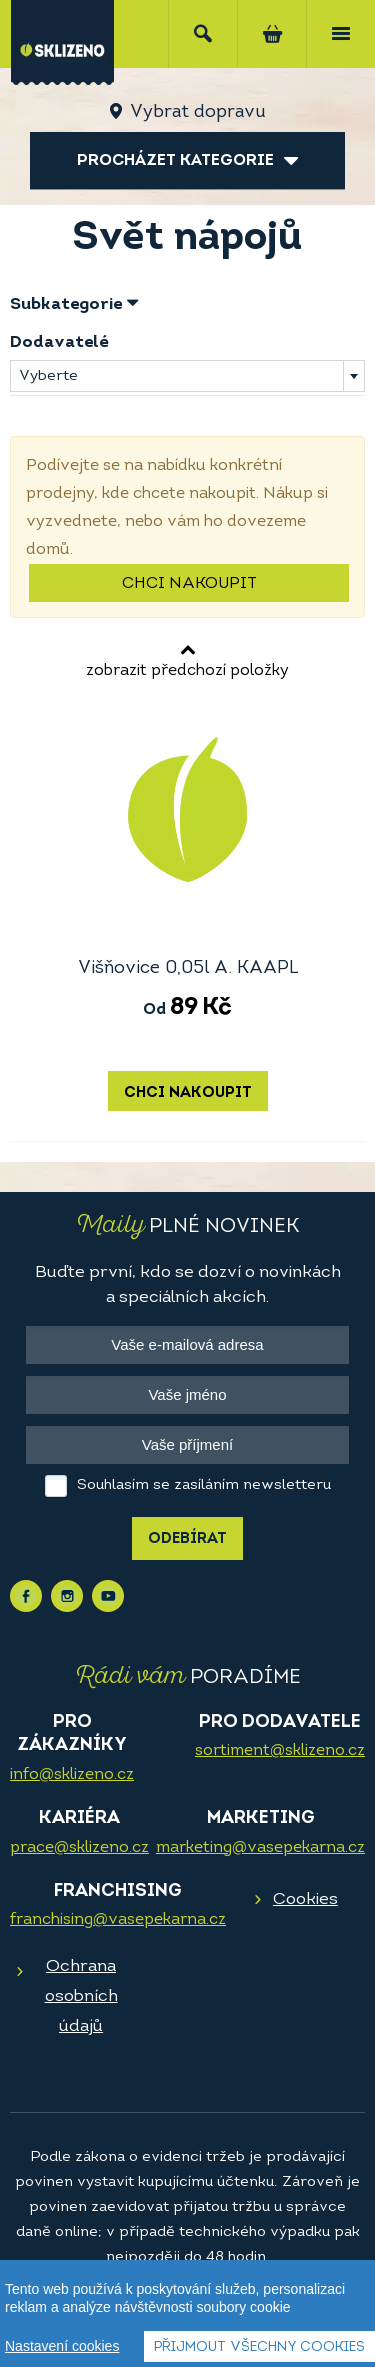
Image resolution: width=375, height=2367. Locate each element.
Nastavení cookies (62, 2347)
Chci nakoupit (189, 584)
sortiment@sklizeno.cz (280, 1751)
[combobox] (187, 376)
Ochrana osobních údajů (81, 1996)
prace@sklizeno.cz (79, 1848)
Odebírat (187, 1539)
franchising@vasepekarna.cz (118, 1920)
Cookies (305, 1899)
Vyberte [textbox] (48, 376)
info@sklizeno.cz (72, 1775)
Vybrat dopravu (197, 112)
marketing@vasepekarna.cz (260, 1848)
